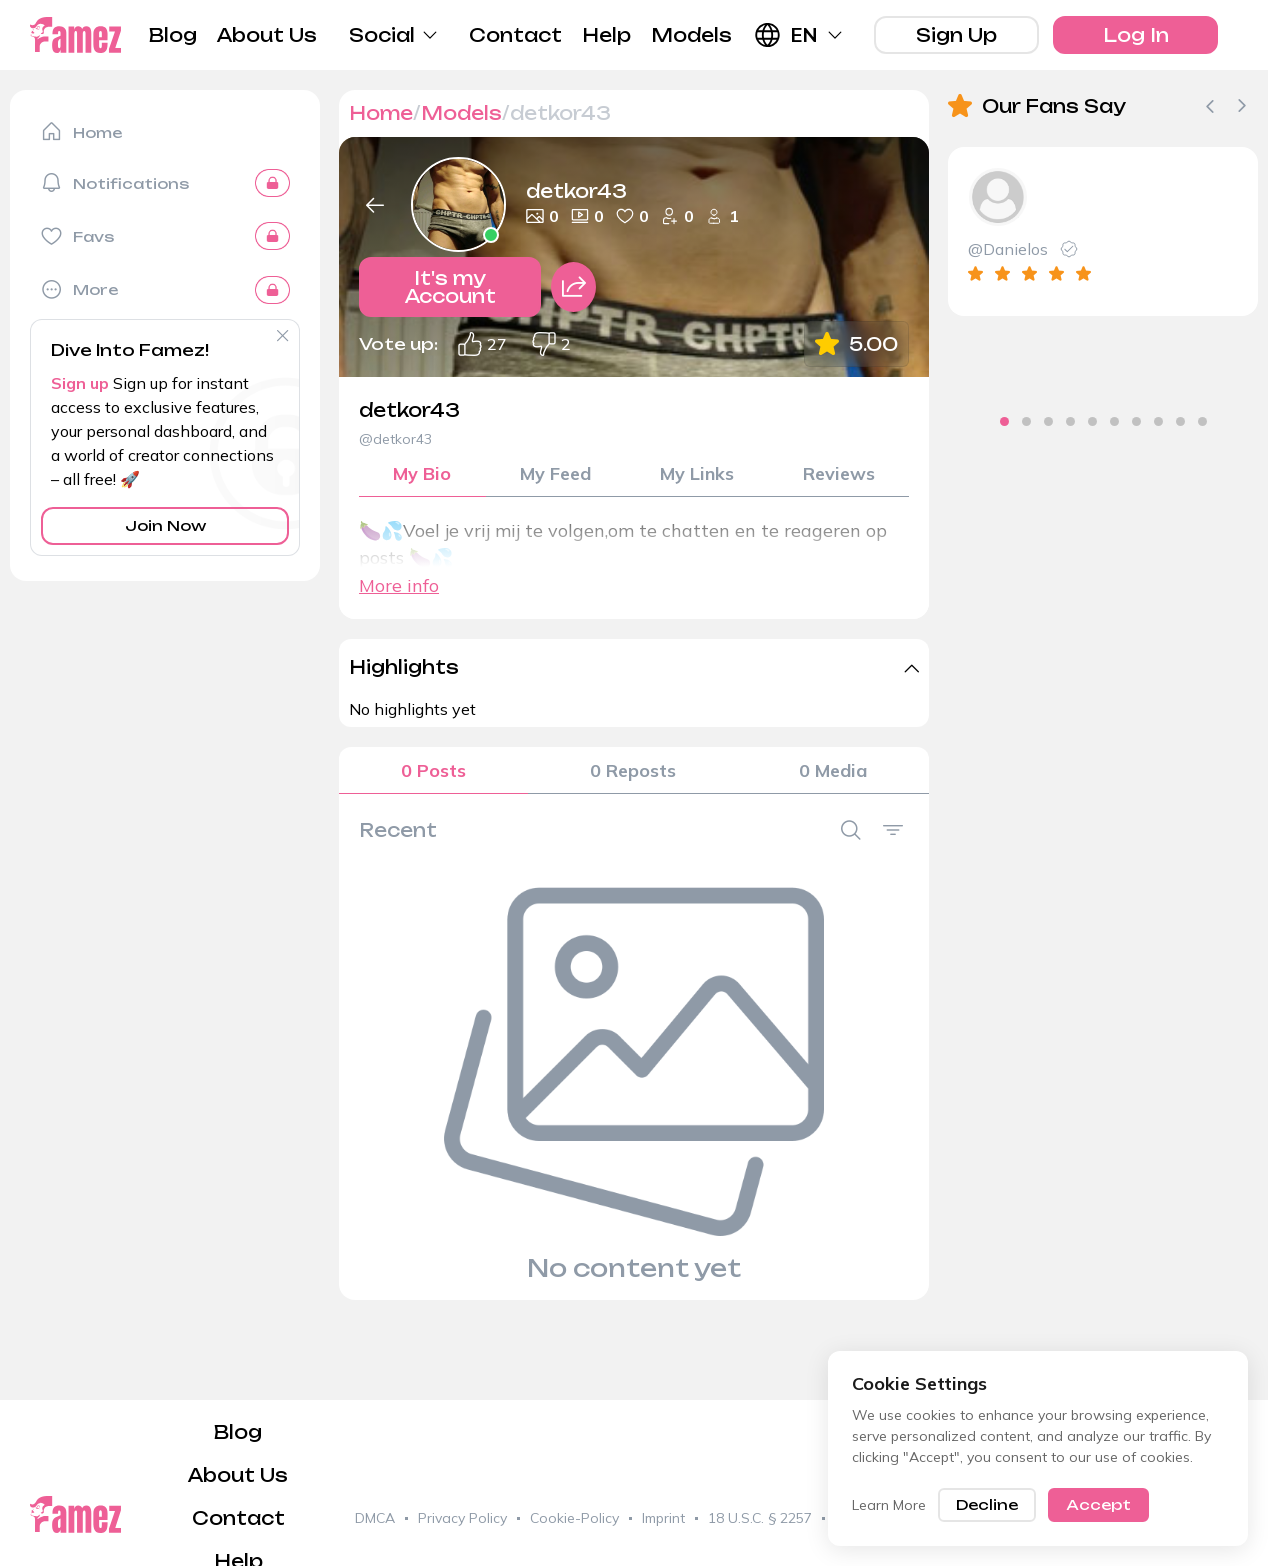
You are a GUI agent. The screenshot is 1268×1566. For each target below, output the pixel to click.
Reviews (839, 473)
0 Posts (433, 770)
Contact (515, 35)
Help (606, 35)
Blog (173, 35)
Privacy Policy (462, 1518)
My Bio (422, 473)
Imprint (663, 1518)
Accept (1098, 1504)
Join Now (165, 525)
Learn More (889, 1505)
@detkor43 (395, 439)
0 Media (833, 770)
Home (381, 113)
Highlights (404, 667)
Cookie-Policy (574, 1518)
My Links (697, 473)
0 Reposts (633, 770)
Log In (1136, 35)
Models (691, 35)
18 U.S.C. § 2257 (760, 1518)
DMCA (375, 1518)
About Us (267, 35)
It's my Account (450, 287)
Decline (987, 1504)
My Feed (555, 473)
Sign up (80, 383)
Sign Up (956, 35)
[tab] (971, 421)
